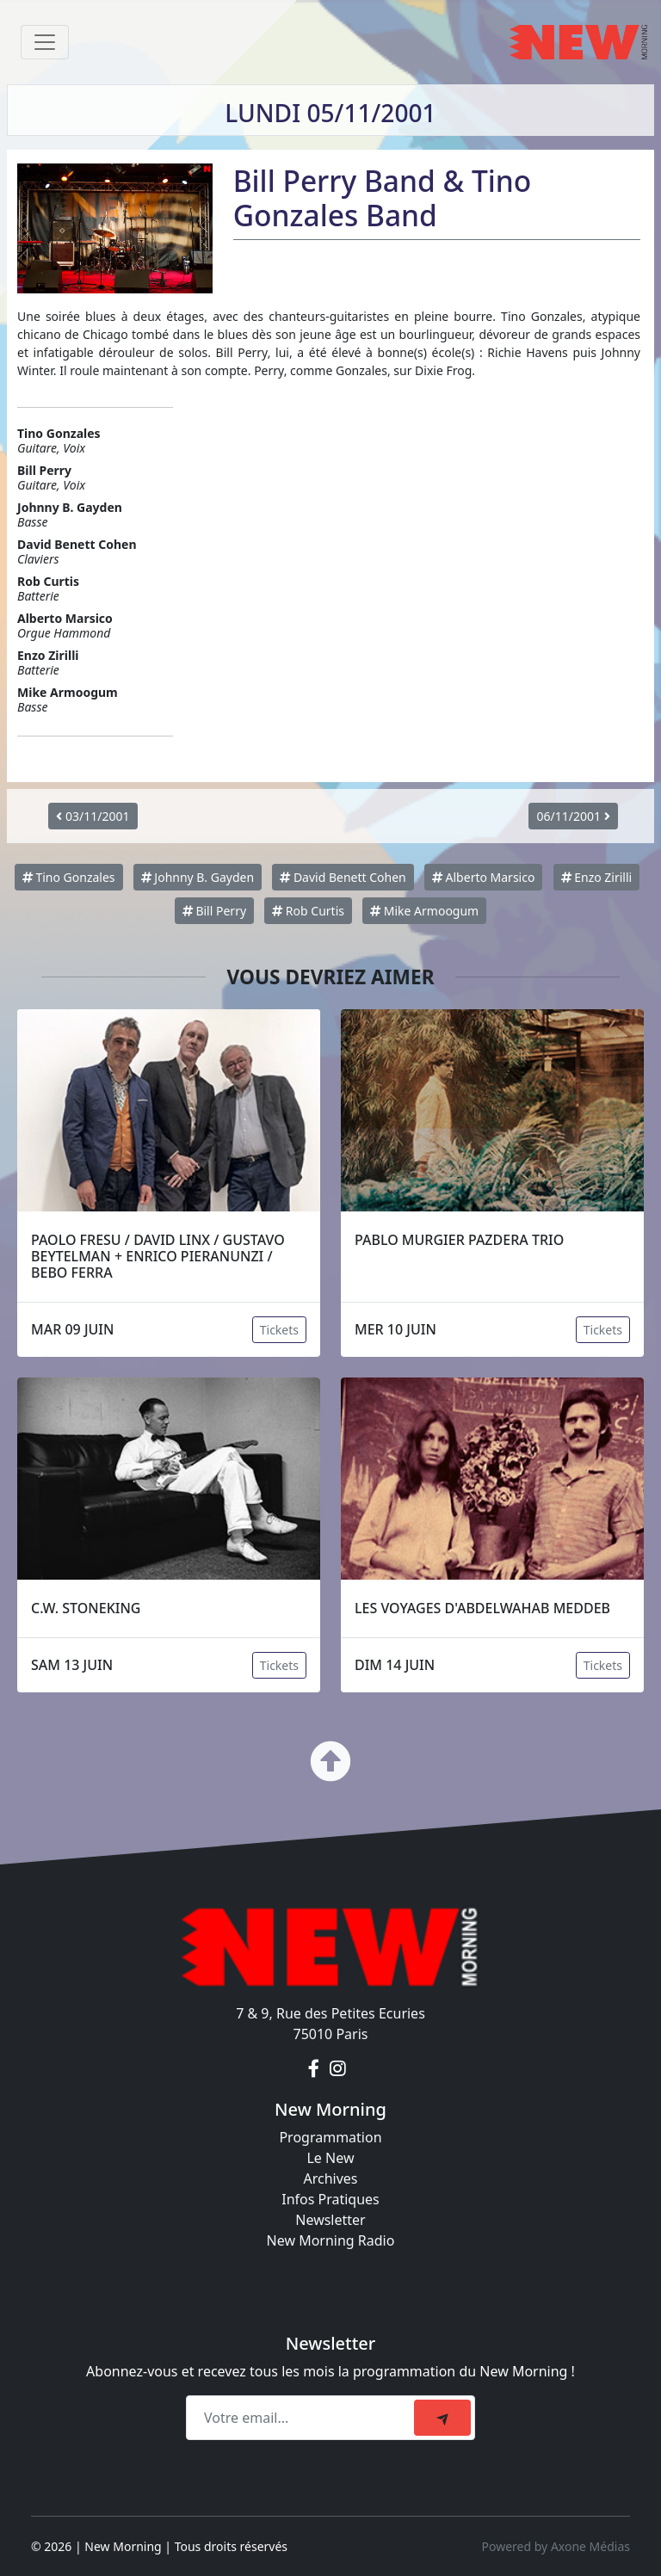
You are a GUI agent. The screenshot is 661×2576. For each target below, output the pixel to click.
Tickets (279, 1330)
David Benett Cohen (343, 877)
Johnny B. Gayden (197, 877)
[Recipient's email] (302, 2418)
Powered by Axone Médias (556, 2546)
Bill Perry (214, 911)
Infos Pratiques (330, 2199)
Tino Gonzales (68, 877)
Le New (330, 2157)
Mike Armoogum (424, 911)
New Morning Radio (331, 2240)
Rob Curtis (308, 911)
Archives (330, 2178)
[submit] (442, 2418)
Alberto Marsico (483, 877)
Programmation (330, 2137)
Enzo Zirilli (597, 877)
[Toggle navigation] (45, 42)
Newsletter (330, 2219)
